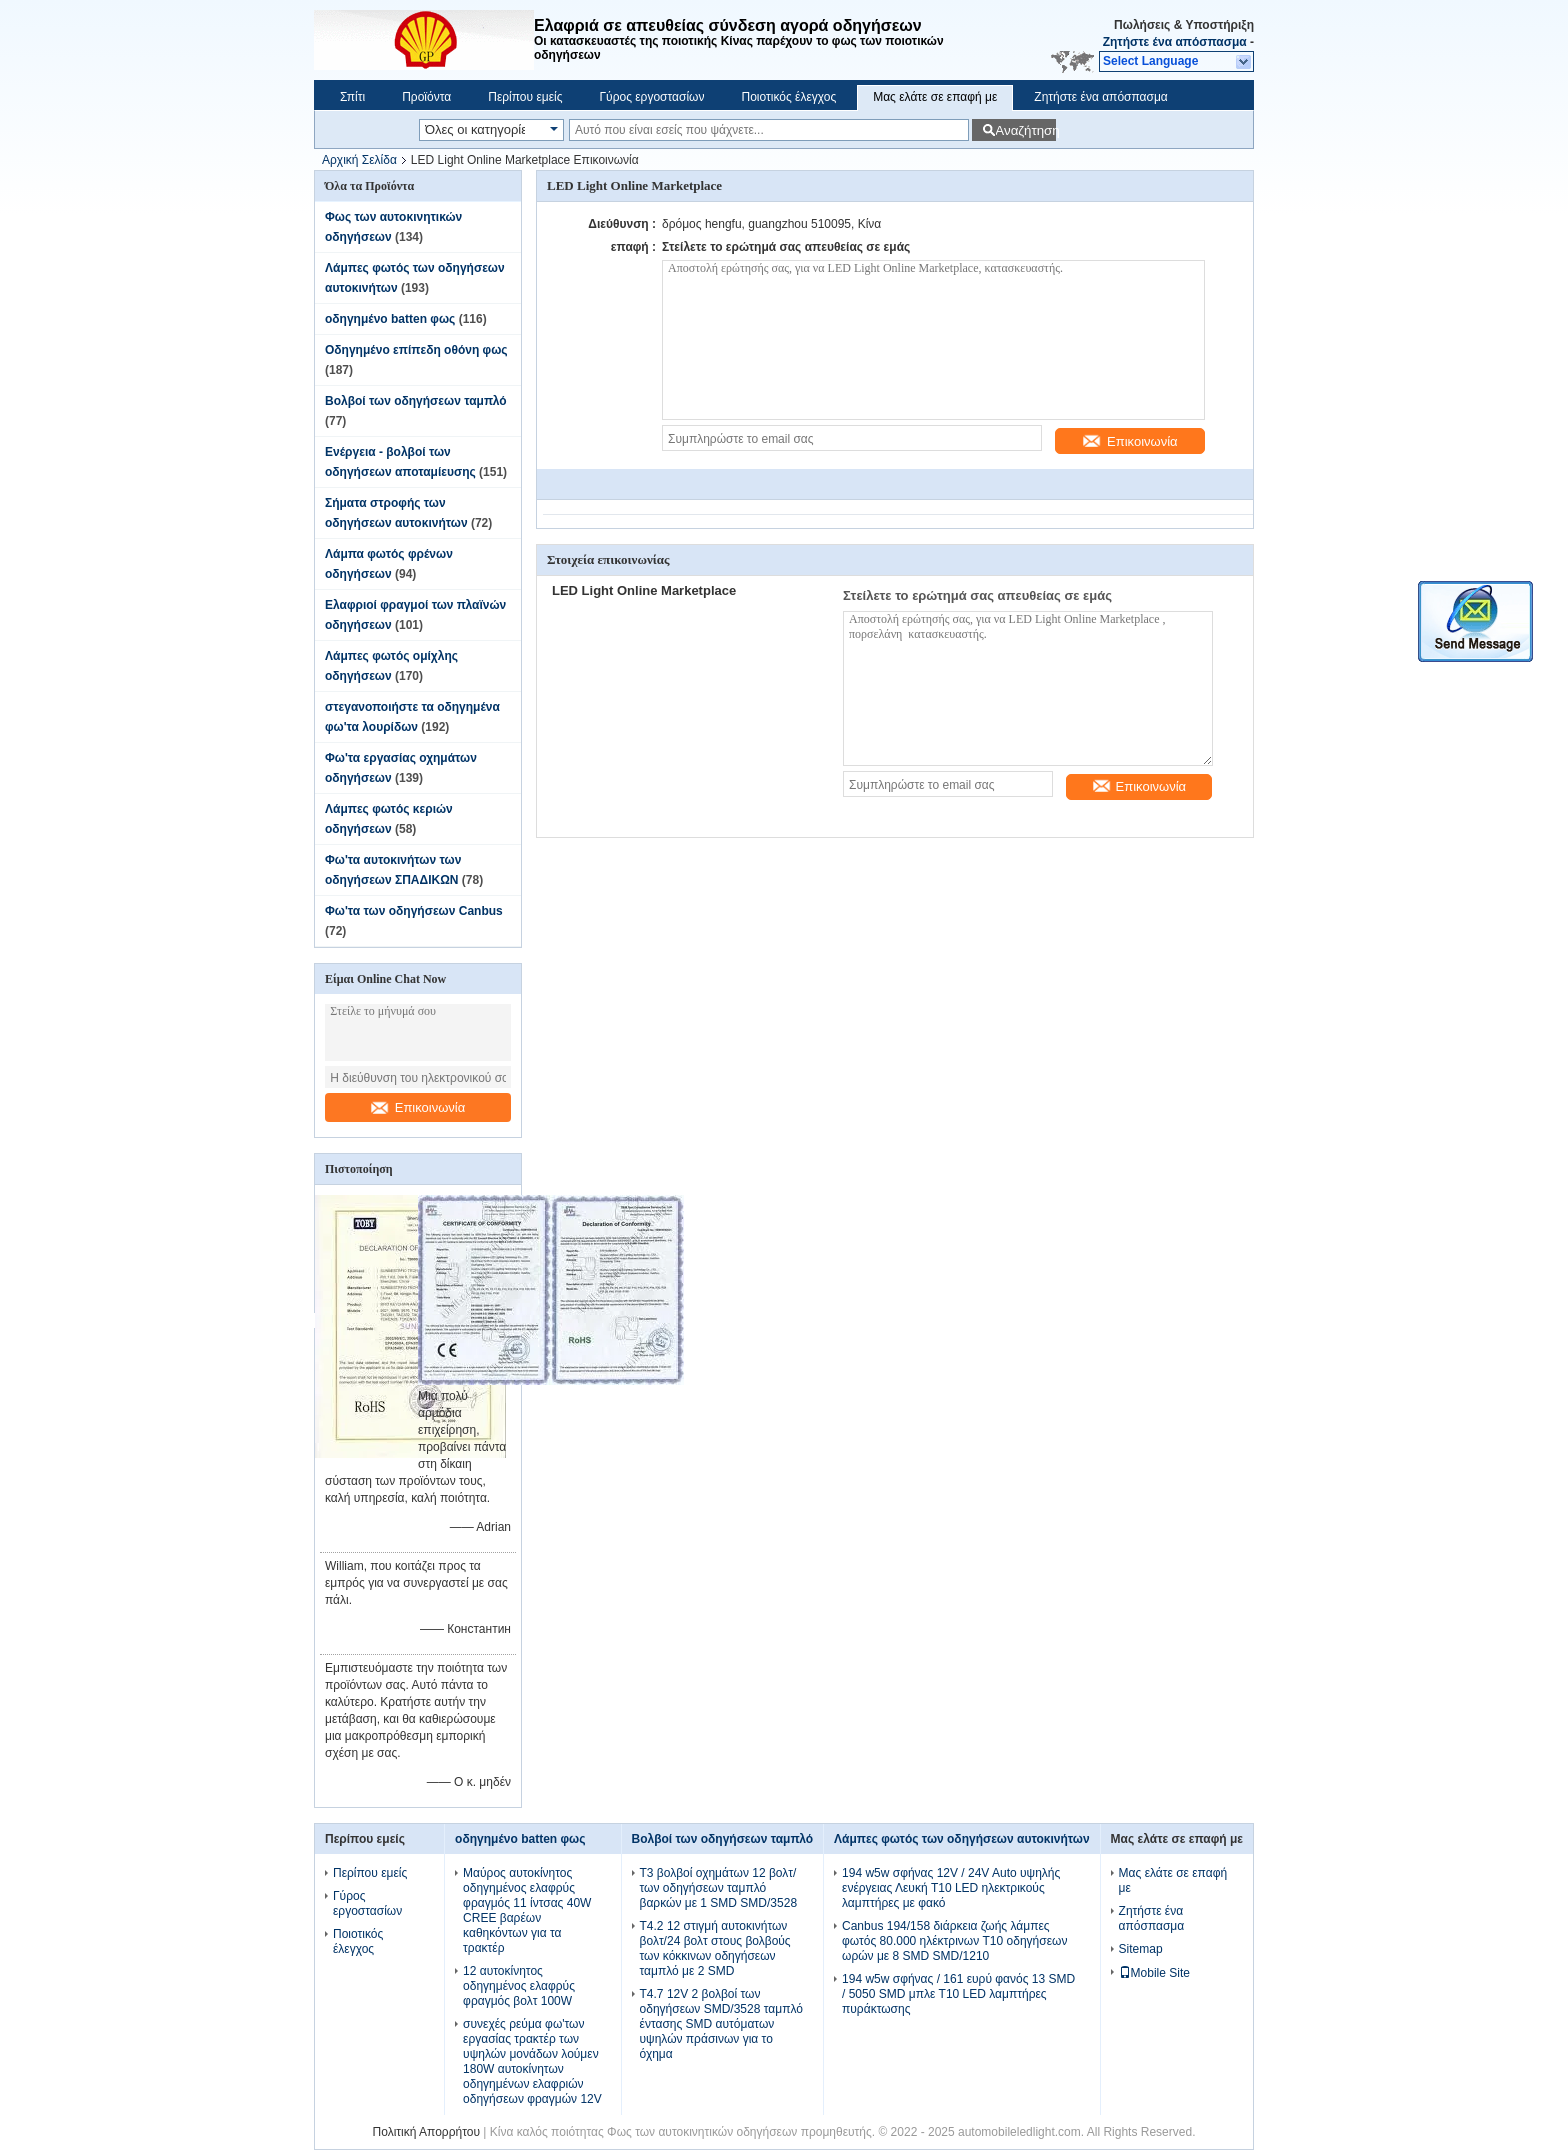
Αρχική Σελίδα (359, 160)
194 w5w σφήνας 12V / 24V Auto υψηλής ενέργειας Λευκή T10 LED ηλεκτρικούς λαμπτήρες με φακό (951, 1888)
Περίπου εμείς (525, 97)
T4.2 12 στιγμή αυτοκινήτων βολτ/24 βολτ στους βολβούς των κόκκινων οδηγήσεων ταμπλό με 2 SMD (715, 1948)
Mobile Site (1154, 1973)
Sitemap (1141, 1949)
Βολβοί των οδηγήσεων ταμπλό (416, 401)
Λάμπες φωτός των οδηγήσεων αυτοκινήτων (962, 1839)
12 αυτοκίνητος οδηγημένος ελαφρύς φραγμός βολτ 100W (519, 1986)
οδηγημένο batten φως (390, 319)
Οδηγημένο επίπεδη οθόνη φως (416, 350)
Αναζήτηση (1025, 130)
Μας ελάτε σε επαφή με (935, 97)
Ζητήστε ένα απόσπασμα (1175, 42)
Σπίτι (352, 97)
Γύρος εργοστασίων (651, 97)
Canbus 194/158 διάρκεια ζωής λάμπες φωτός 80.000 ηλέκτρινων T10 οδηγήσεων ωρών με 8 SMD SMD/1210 (954, 1941)
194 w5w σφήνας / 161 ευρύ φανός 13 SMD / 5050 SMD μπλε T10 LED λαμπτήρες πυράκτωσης (958, 1994)
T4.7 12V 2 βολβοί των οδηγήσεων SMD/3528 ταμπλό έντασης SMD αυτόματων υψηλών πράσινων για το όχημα (721, 2024)
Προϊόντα (426, 97)
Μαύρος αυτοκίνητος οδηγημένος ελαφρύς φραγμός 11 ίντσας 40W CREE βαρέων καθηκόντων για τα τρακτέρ (527, 1910)
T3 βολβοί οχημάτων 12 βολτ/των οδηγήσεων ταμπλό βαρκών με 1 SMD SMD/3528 (719, 1888)
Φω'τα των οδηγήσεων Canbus (414, 911)
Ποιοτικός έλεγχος (788, 97)
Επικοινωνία (418, 1107)
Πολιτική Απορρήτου (426, 2132)
